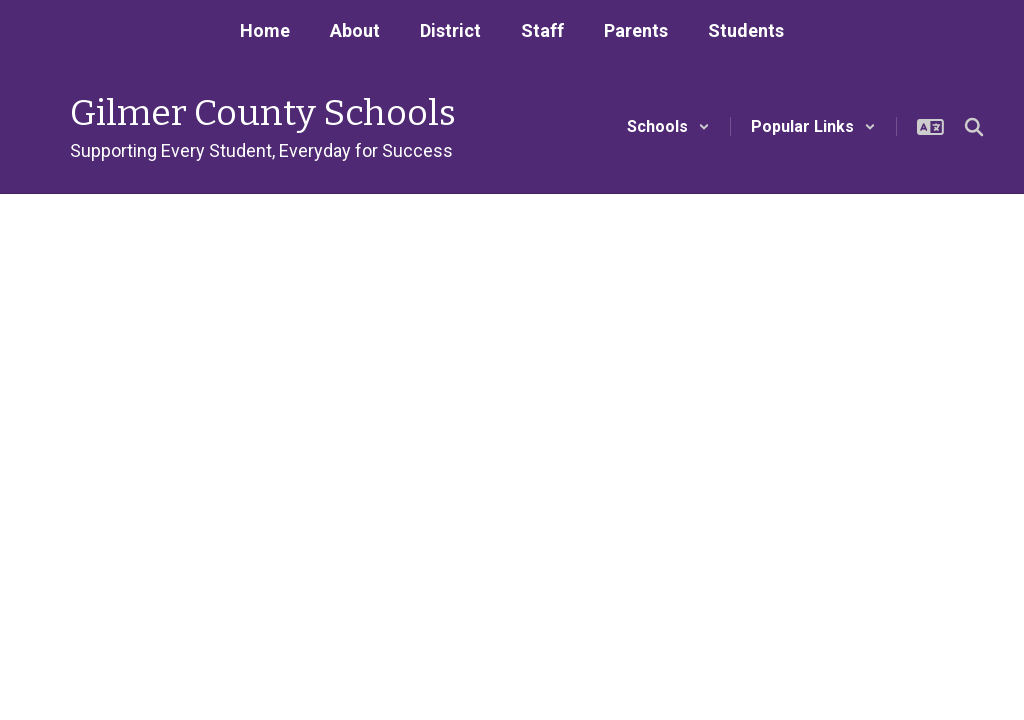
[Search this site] (974, 127)
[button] (668, 126)
